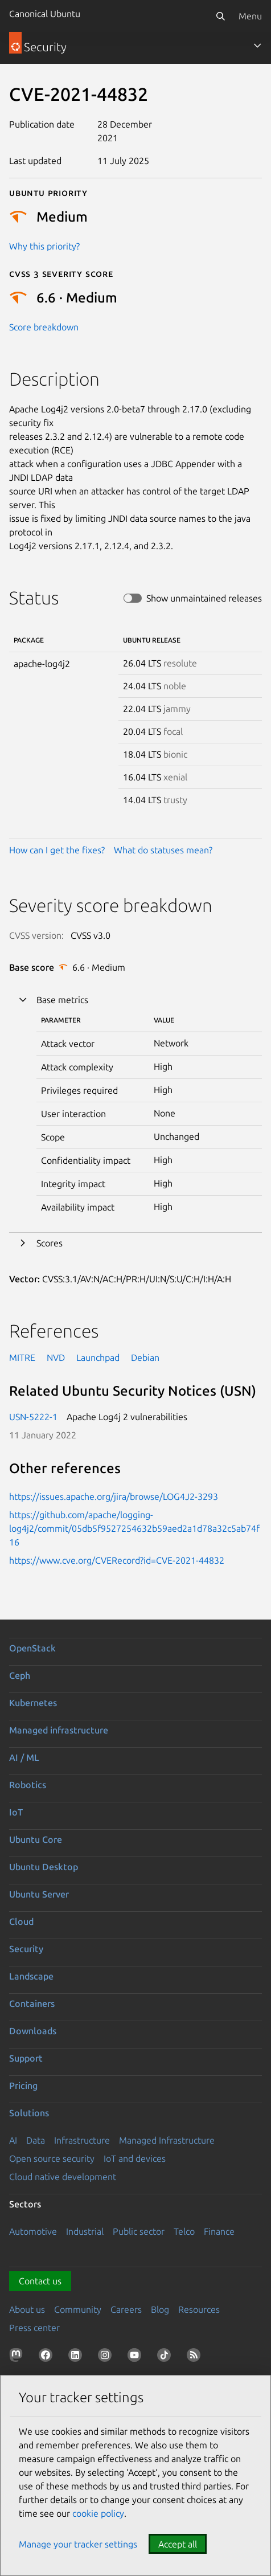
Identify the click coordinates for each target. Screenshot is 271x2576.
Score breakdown (44, 327)
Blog (160, 2309)
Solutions (29, 2113)
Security (26, 1949)
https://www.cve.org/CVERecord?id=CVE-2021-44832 (116, 1560)
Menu (250, 16)
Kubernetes (33, 1703)
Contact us (40, 2281)
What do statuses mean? (163, 850)
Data (35, 2140)
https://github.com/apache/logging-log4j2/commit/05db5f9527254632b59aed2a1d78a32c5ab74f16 (134, 1528)
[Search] (220, 16)
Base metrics (62, 1000)
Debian (145, 1357)
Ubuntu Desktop (43, 1867)
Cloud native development (62, 2177)
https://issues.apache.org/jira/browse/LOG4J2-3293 (113, 1496)
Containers (32, 2003)
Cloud (21, 1921)
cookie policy (98, 2513)
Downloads (32, 2031)
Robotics (27, 1785)
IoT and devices (135, 2158)
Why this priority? (44, 246)
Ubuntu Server (39, 1894)
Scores (49, 1243)
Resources (199, 2309)
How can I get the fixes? (57, 850)
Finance (219, 2231)
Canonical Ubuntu (44, 14)
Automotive (33, 2231)
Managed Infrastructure (167, 2140)
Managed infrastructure (58, 1730)
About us (27, 2309)
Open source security (52, 2158)
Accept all (177, 2544)
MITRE (22, 1357)
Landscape (31, 1976)
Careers (126, 2309)
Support (26, 2058)
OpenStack (32, 1648)
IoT (16, 1812)
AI (13, 2140)
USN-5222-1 (33, 1417)
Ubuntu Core (35, 1839)
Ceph (19, 1675)
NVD (56, 1357)
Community (77, 2309)
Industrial (85, 2231)
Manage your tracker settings (78, 2544)
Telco (184, 2231)
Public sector (139, 2231)
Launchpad (98, 1357)
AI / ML (24, 1757)
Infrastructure (82, 2140)
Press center (34, 2328)
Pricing (23, 2085)
